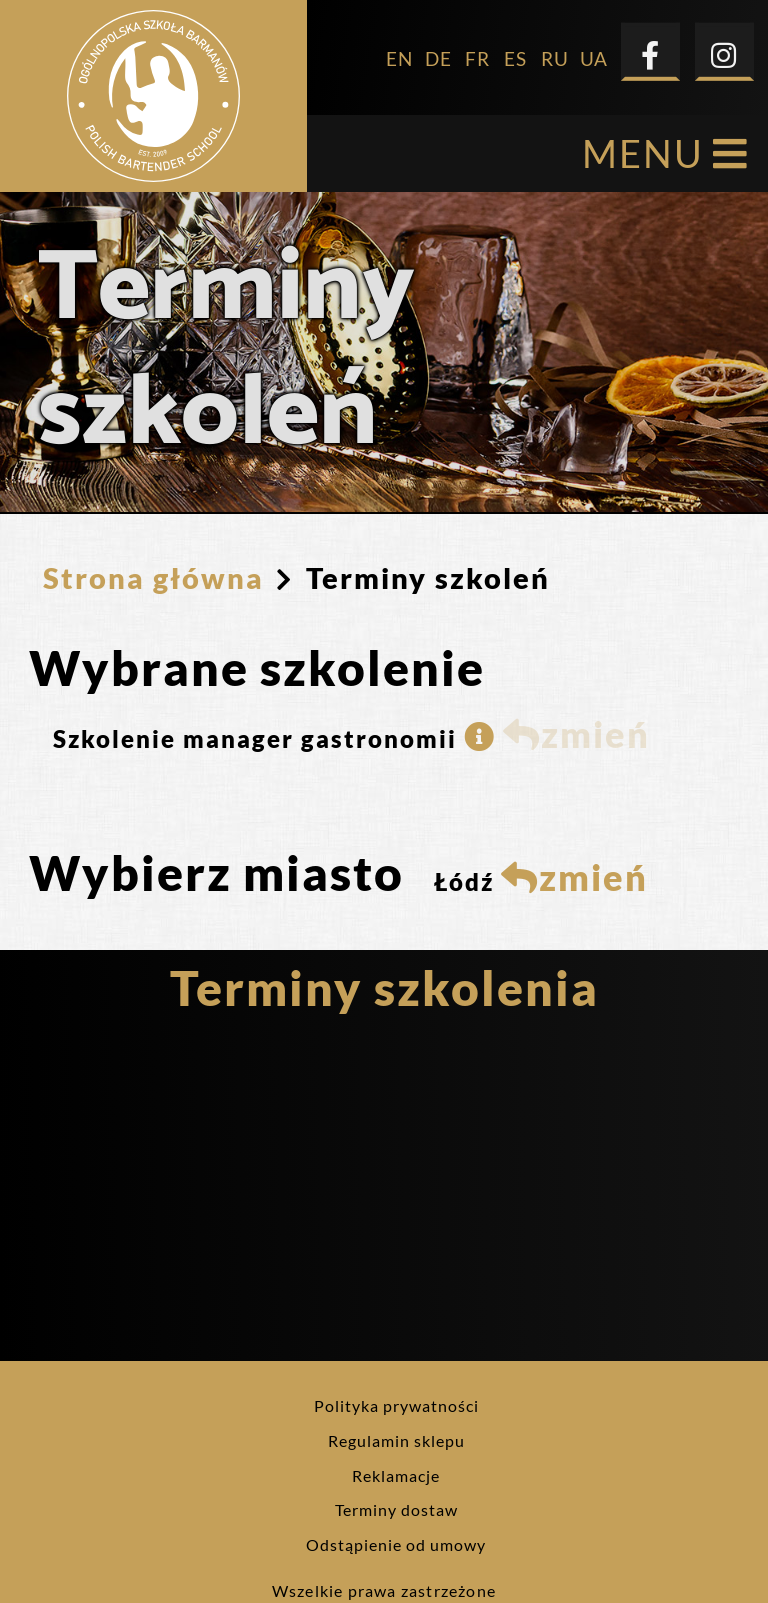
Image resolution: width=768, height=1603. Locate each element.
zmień (576, 680)
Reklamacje (396, 1421)
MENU (665, 99)
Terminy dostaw (396, 1455)
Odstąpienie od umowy (396, 1490)
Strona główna (153, 524)
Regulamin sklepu (396, 1386)
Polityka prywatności (396, 1351)
